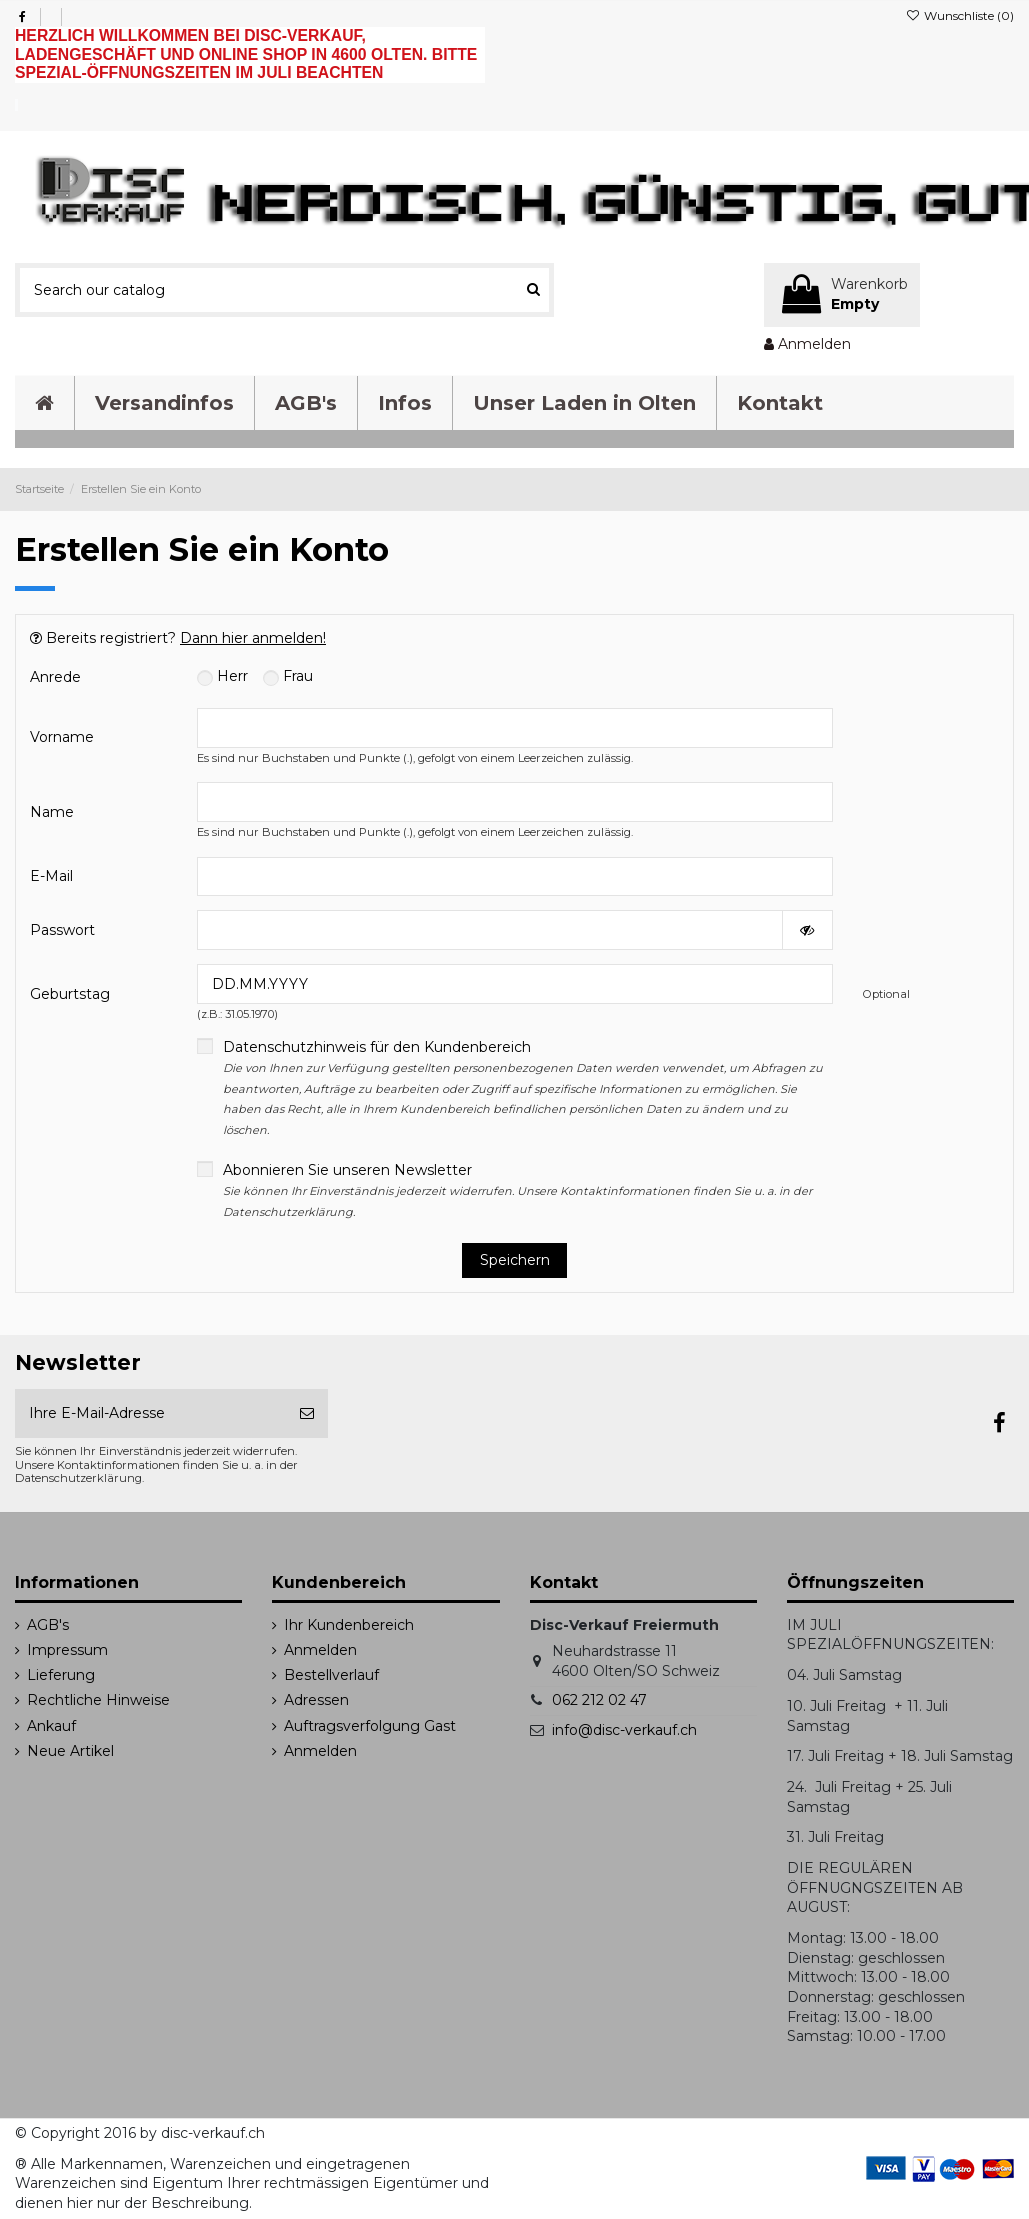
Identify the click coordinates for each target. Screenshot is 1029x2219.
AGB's (48, 1625)
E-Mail (51, 876)
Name (52, 812)
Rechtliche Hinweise (98, 1700)
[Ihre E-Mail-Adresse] (150, 1413)
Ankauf (51, 1726)
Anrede (55, 677)
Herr (222, 676)
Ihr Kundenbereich (349, 1625)
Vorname (62, 737)
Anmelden (320, 1650)
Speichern (515, 1260)
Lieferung (61, 1675)
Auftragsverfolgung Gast (370, 1726)
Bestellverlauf (331, 1675)
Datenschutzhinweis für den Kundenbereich (523, 1087)
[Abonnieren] (307, 1413)
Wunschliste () (960, 15)
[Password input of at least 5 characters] (490, 930)
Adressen (316, 1700)
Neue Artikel (70, 1751)
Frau (288, 676)
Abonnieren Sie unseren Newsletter (517, 1189)
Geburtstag (70, 994)
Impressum (67, 1650)
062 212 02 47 (599, 1700)
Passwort (62, 930)
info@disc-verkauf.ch (624, 1730)
